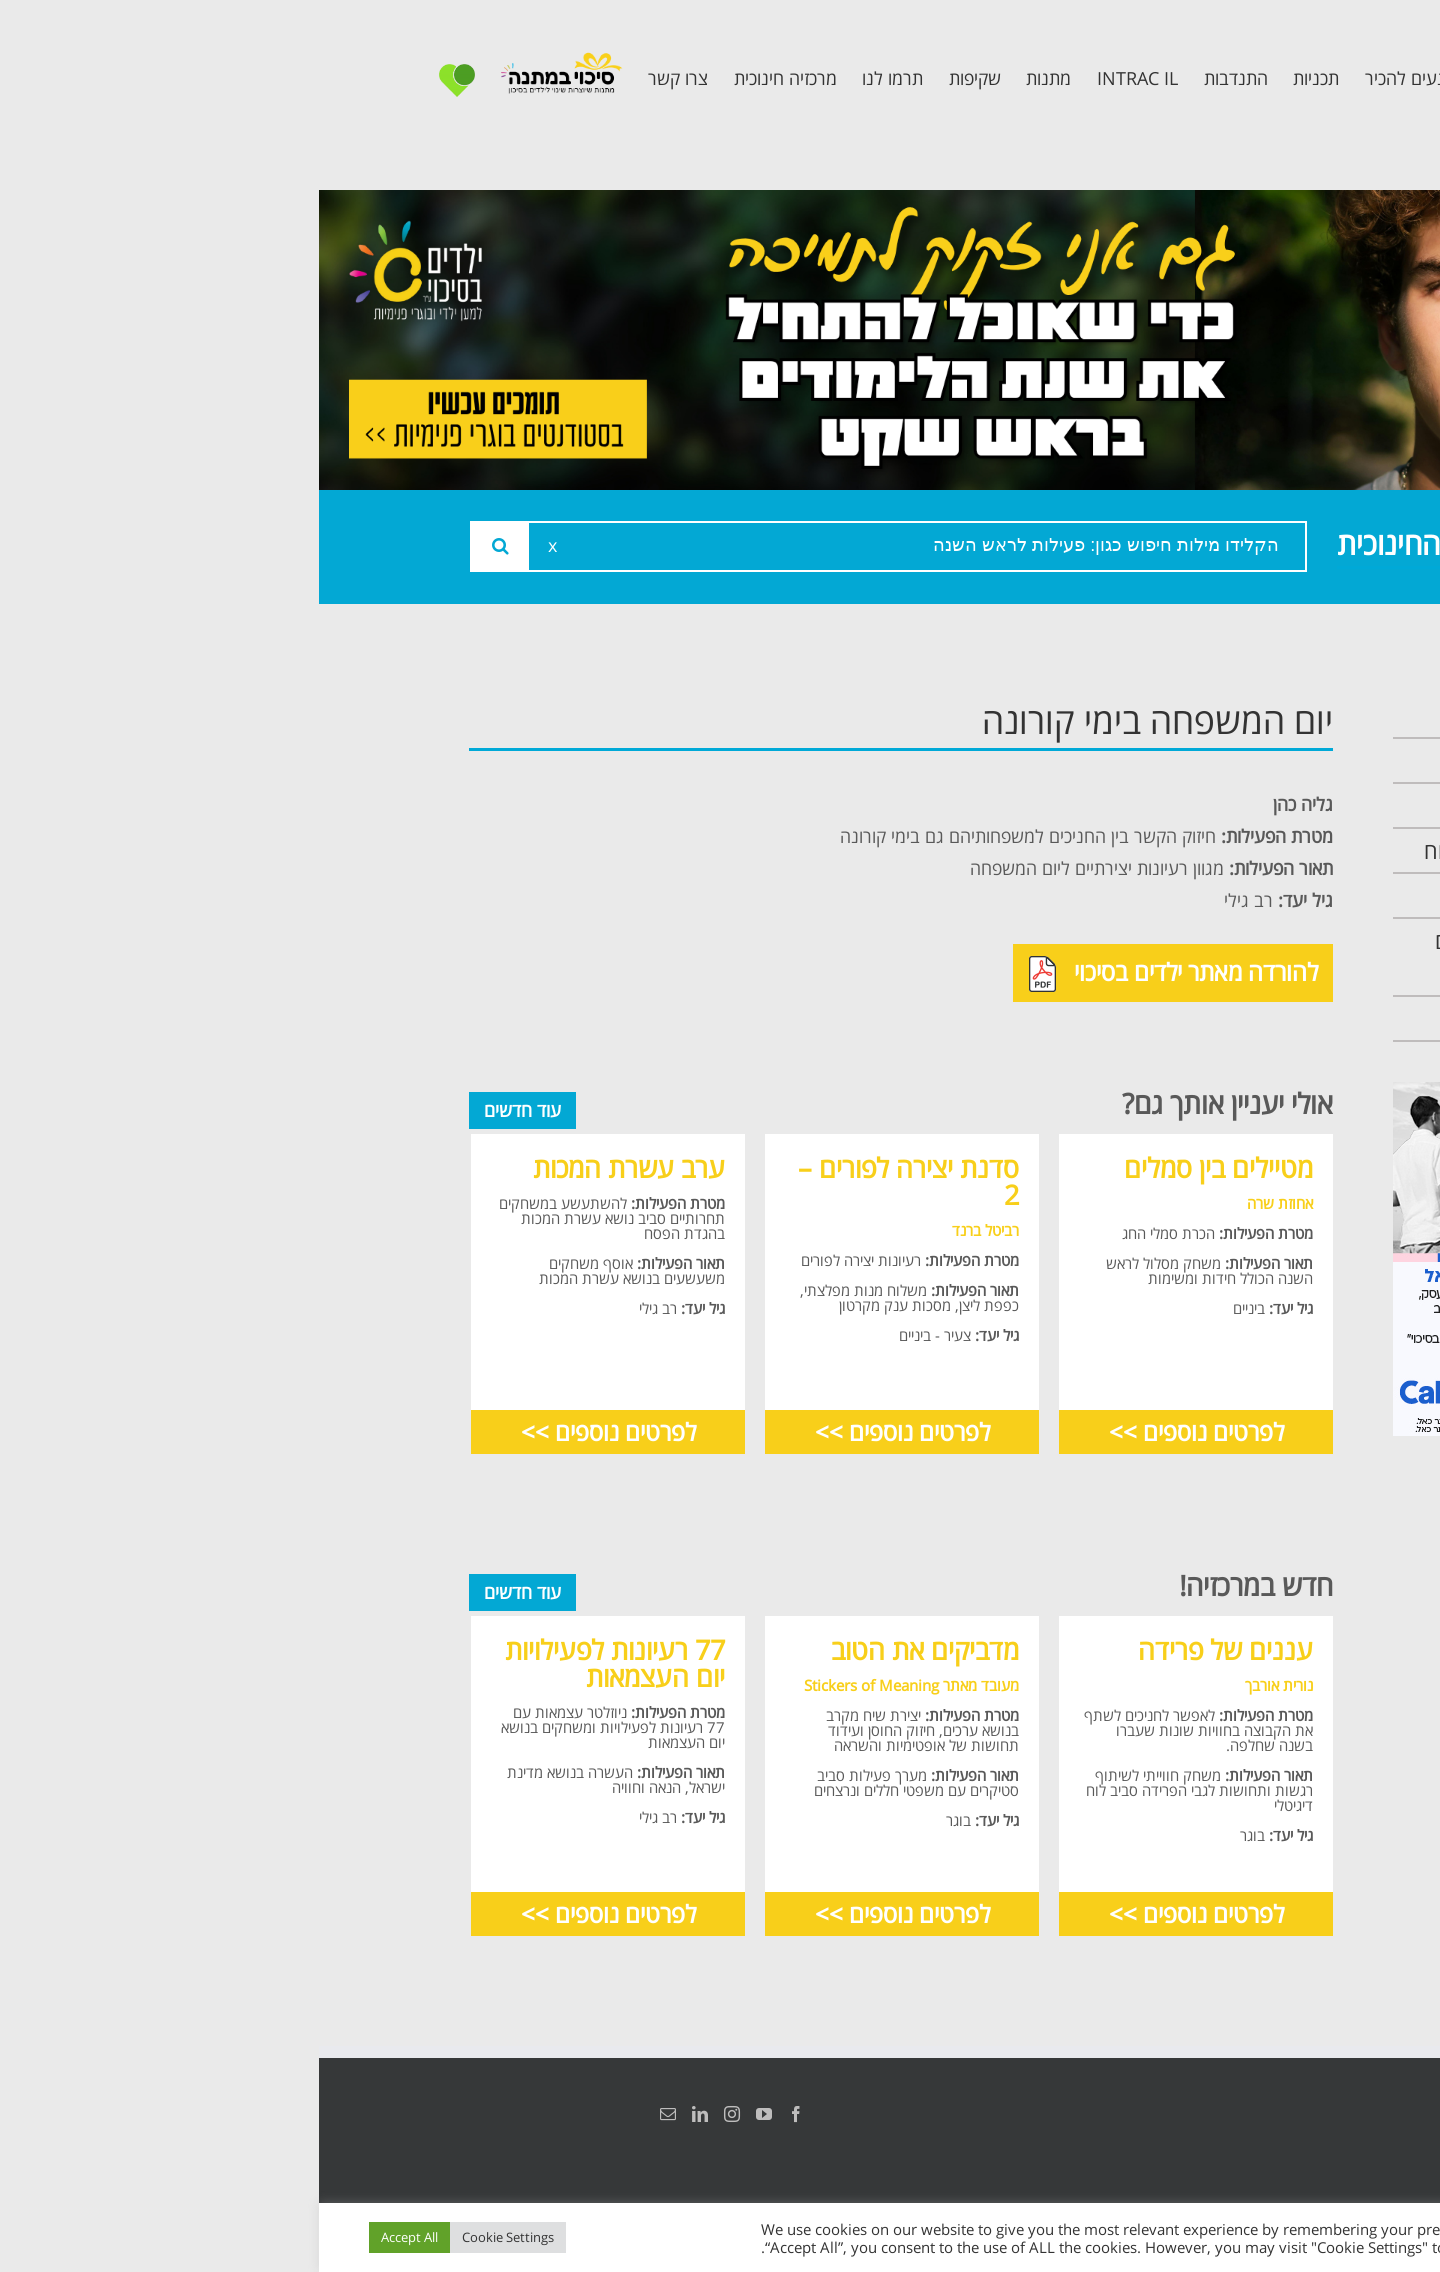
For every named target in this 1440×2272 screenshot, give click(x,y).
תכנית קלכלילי (1215, 895)
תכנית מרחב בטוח (1197, 850)
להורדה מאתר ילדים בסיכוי (854, 974)
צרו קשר (1240, 1018)
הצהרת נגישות (1267, 2114)
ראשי (1254, 715)
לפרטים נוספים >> (877, 1431)
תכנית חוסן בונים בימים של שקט (1203, 957)
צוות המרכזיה (1218, 805)
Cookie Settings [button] (189, 2237)
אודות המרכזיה (1213, 760)
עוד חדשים (203, 1110)
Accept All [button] (90, 2237)
